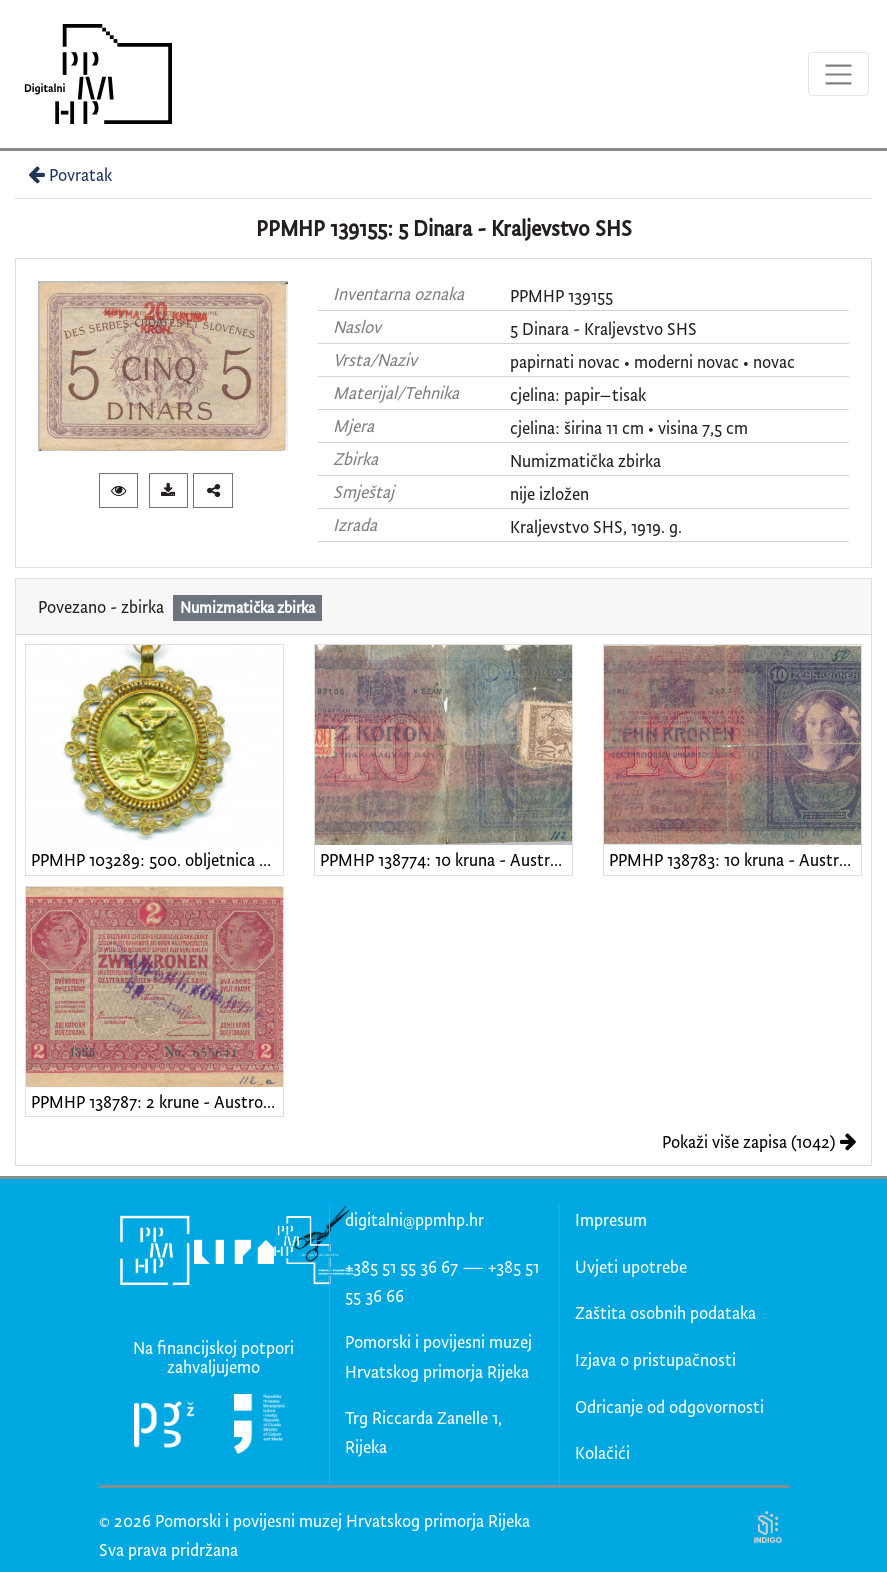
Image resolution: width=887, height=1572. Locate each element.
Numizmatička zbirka (585, 460)
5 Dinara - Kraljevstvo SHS (603, 328)
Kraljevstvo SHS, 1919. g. (596, 526)
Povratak (68, 174)
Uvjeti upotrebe (631, 1266)
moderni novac (686, 361)
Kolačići (602, 1452)
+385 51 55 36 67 (401, 1266)
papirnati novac (565, 361)
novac (774, 361)
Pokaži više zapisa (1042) (759, 1141)
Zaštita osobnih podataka (665, 1312)
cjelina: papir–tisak (578, 394)
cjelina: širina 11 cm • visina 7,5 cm (629, 427)
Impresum (611, 1219)
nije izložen (549, 493)
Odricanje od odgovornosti (669, 1406)
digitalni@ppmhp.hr (414, 1219)
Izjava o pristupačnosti (655, 1359)
